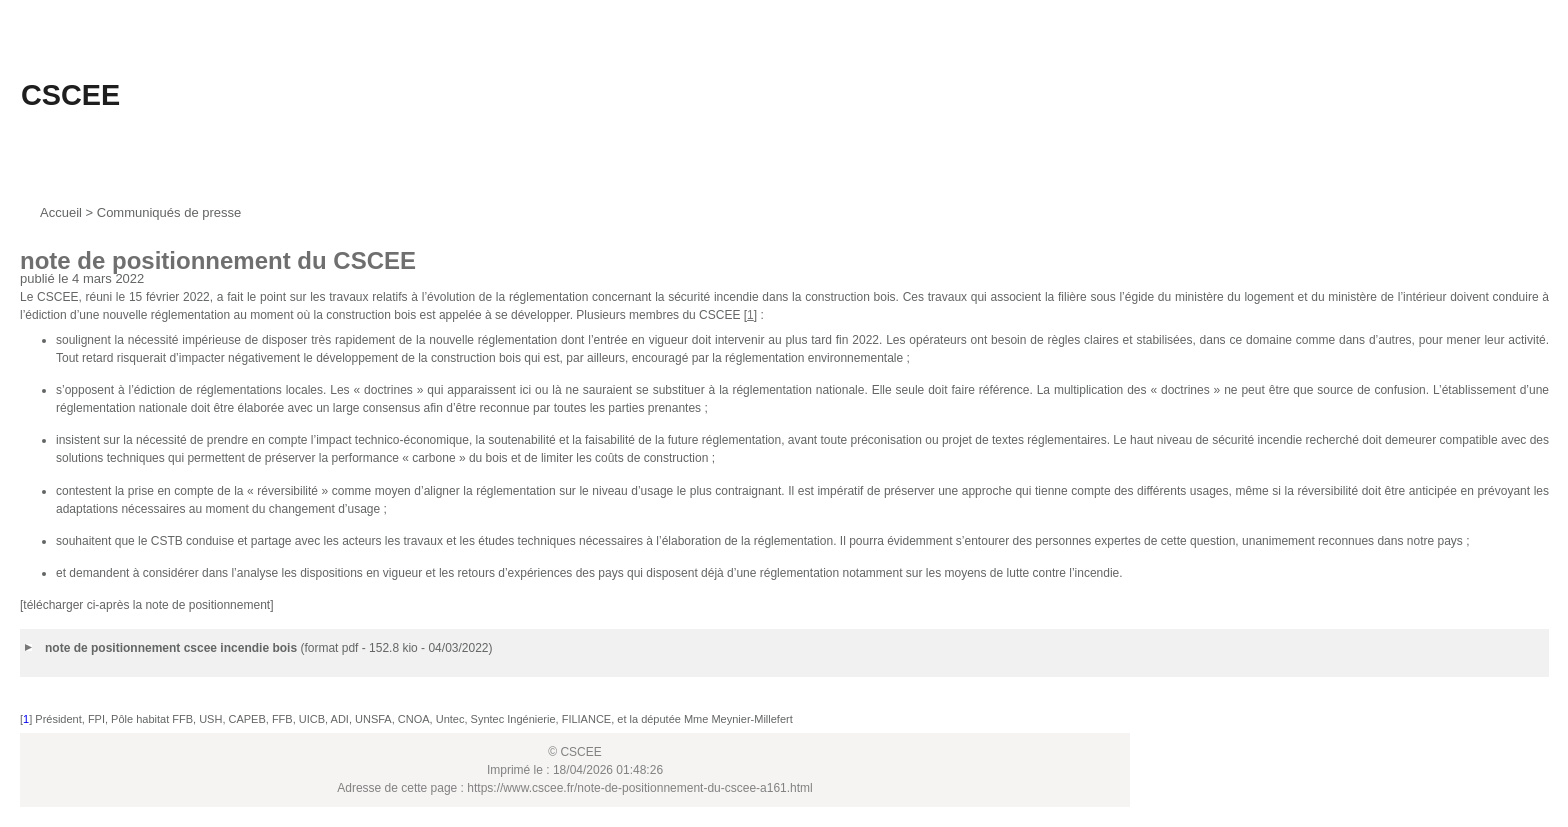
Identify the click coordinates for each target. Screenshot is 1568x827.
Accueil (61, 212)
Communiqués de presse (169, 212)
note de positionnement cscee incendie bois (171, 648)
